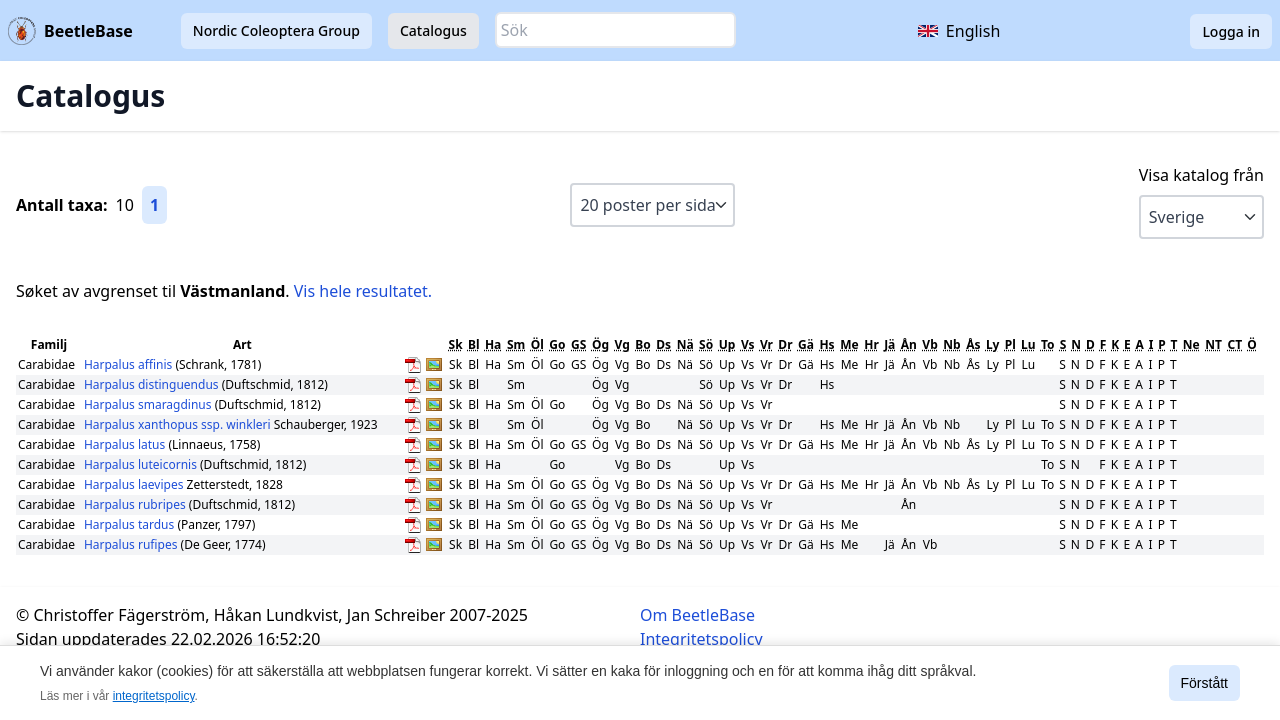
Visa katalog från (1201, 175)
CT (1234, 344)
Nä (685, 344)
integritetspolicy (154, 696)
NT (1213, 344)
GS (578, 344)
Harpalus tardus (131, 524)
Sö (706, 344)
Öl (537, 344)
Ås (973, 344)
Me (849, 344)
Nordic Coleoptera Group (276, 30)
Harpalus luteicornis (142, 464)
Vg (622, 344)
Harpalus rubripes (136, 504)
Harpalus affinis (130, 364)
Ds (663, 344)
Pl (1010, 344)
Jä (889, 344)
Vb (929, 344)
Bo (642, 344)
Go (557, 344)
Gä (806, 344)
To (1048, 344)
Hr (871, 344)
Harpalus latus (126, 444)
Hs (826, 344)
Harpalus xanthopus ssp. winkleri (177, 424)
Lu (1028, 344)
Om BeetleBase (697, 615)
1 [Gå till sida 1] (154, 205)
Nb (951, 344)
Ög (600, 344)
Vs (748, 344)
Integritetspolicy (701, 639)
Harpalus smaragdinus (149, 404)
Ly (993, 344)
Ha (493, 344)
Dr (785, 344)
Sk (456, 344)
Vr (766, 344)
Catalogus (433, 30)
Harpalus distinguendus (153, 384)
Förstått (1204, 683)
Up (727, 344)
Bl (474, 344)
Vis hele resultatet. (363, 291)
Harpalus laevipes (135, 484)
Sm (516, 344)
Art (242, 344)
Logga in (1231, 31)
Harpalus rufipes (132, 544)
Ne (1191, 344)
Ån (909, 344)
